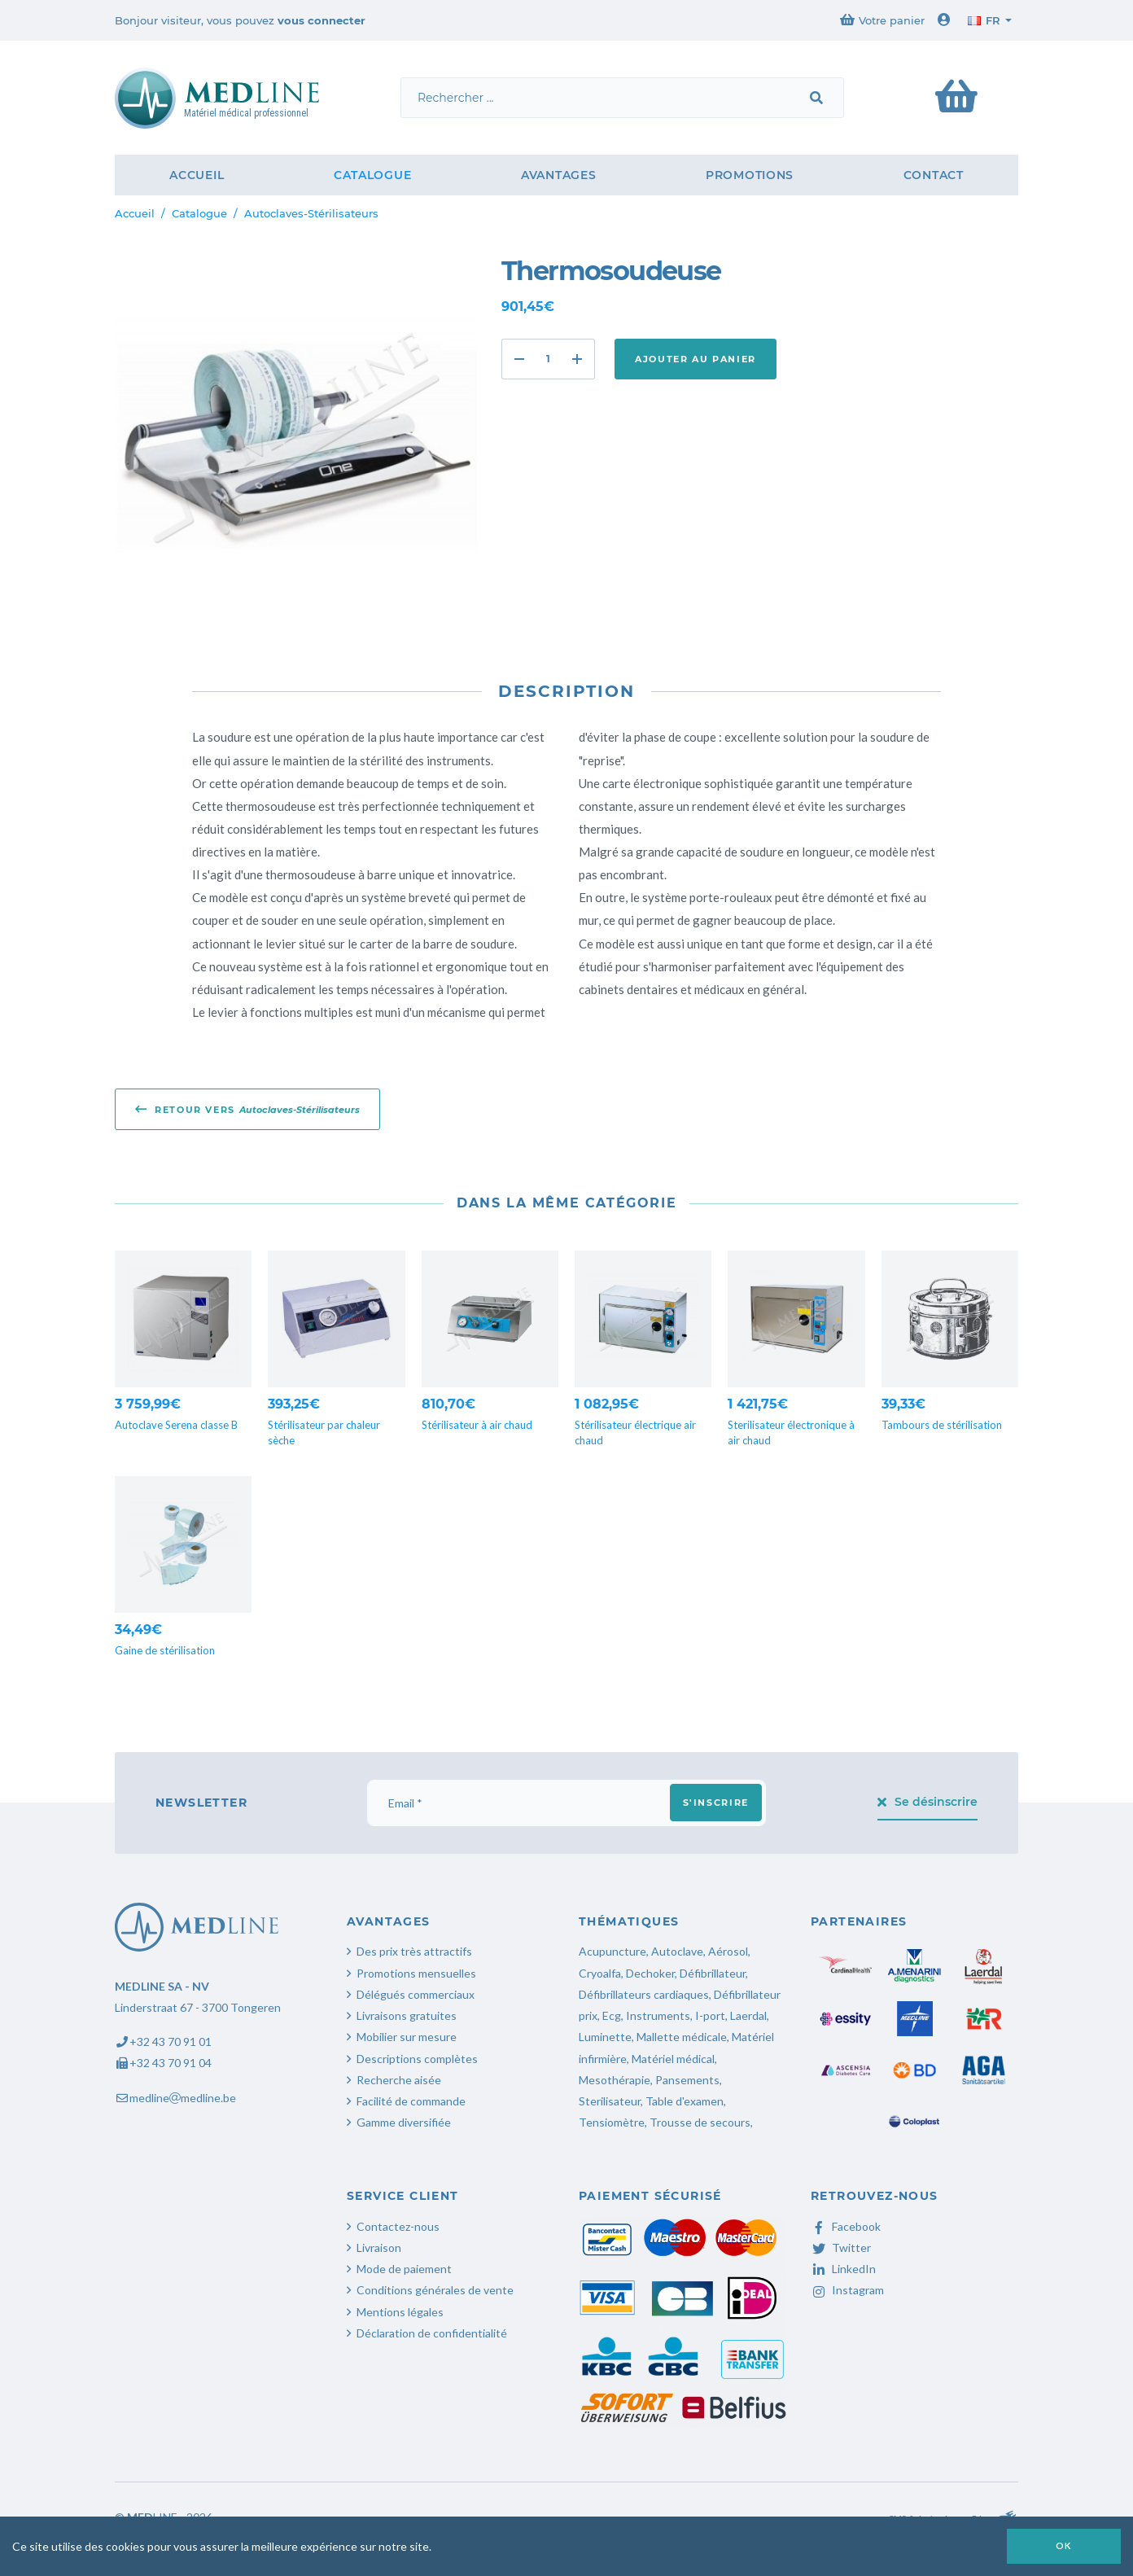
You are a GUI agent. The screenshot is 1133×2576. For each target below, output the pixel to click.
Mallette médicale (681, 2037)
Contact (933, 175)
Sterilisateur (610, 2101)
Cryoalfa (600, 1973)
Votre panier (882, 20)
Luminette (605, 2037)
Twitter (841, 2247)
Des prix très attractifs (414, 1951)
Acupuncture (612, 1951)
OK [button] (1064, 2545)
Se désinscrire (927, 1801)
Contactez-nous (398, 2226)
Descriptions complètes (417, 2059)
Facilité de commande (411, 2101)
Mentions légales (400, 2312)
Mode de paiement (404, 2269)
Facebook (846, 2226)
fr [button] (984, 20)
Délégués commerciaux (416, 1994)
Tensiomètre (612, 2122)
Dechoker (650, 1973)
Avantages (558, 175)
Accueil (196, 175)
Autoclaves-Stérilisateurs (311, 213)
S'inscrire (716, 1802)
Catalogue (372, 175)
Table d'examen (684, 2101)
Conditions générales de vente (435, 2290)
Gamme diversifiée (404, 2122)
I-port (710, 2015)
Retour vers (247, 1108)
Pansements (687, 2080)
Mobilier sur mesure (407, 2037)
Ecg (611, 2015)
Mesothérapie (614, 2080)
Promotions (750, 175)
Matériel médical (673, 2059)
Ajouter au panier (695, 359)
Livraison (379, 2247)
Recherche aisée (399, 2080)
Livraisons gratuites (407, 2015)
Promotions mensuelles (416, 1973)
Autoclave (677, 1951)
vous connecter (321, 20)
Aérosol (728, 1951)
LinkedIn (843, 2269)
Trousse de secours (700, 2122)
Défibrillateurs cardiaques (644, 1994)
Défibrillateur (713, 1973)
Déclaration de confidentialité (432, 2333)
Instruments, (659, 2015)
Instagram (847, 2290)
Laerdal (748, 2015)
